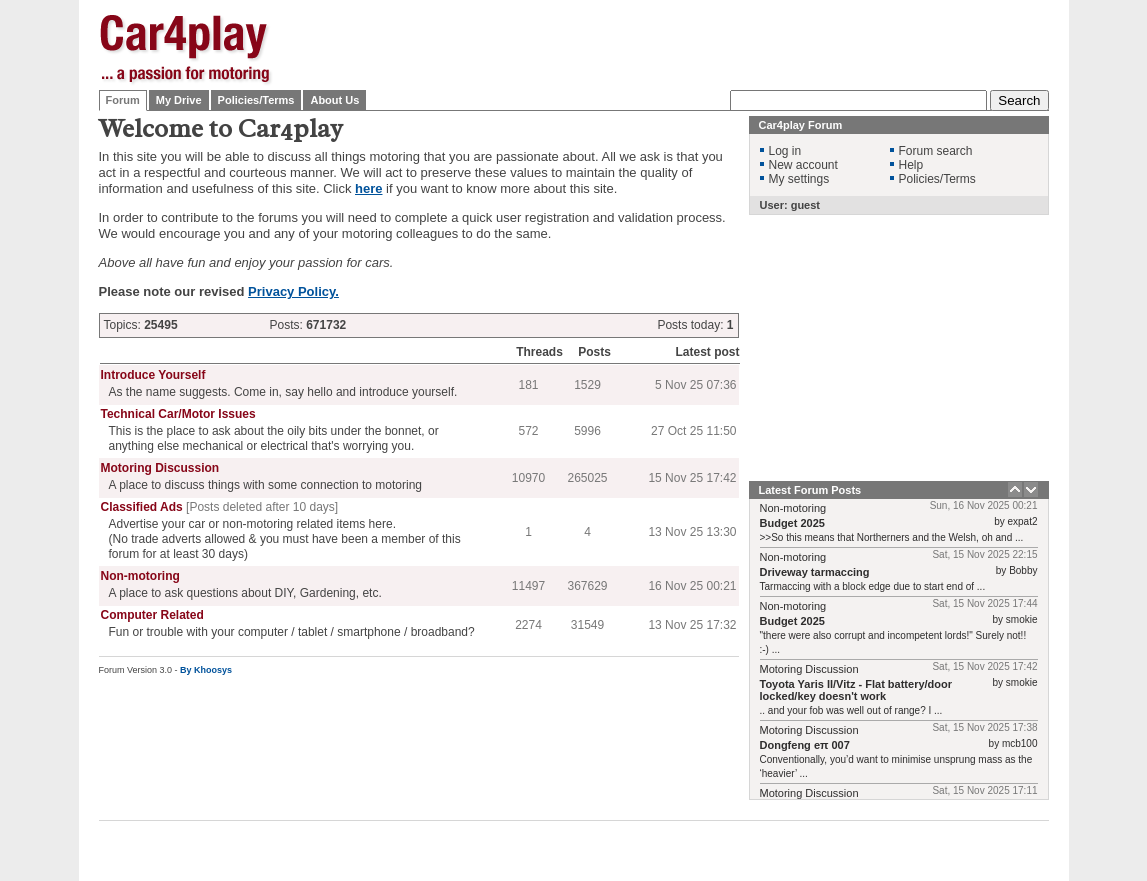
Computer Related (152, 615)
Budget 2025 (792, 523)
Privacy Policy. (293, 291)
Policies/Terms (256, 100)
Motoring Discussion (160, 468)
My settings (799, 179)
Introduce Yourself (153, 375)
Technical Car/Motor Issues (178, 414)
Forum (123, 100)
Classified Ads (142, 507)
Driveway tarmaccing (815, 572)
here (368, 188)
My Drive (179, 100)
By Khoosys (206, 670)
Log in (785, 151)
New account (803, 165)
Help (911, 165)
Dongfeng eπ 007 (805, 745)
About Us (334, 100)
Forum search (936, 151)
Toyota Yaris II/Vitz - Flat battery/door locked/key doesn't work (856, 690)
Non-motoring (140, 576)
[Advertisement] (685, 45)
